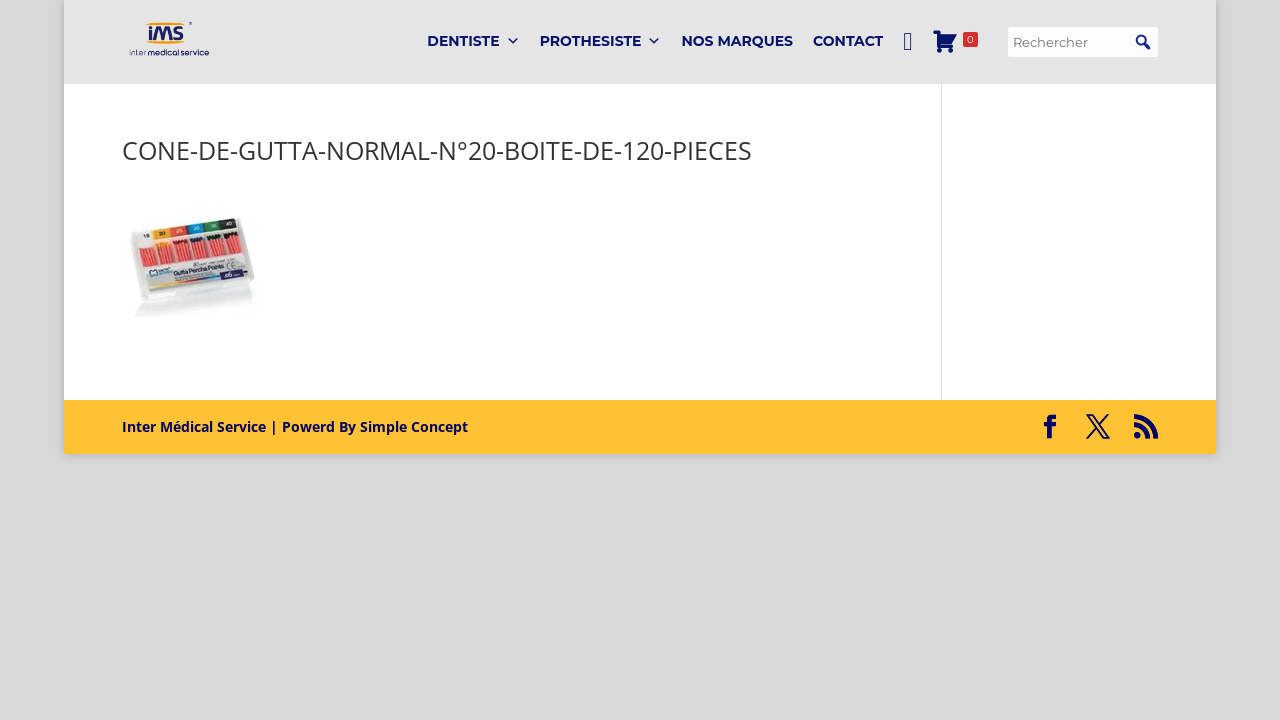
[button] (1143, 42)
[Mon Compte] (907, 41)
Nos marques (737, 41)
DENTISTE (473, 41)
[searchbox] (1083, 42)
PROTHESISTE (601, 41)
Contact (848, 41)
